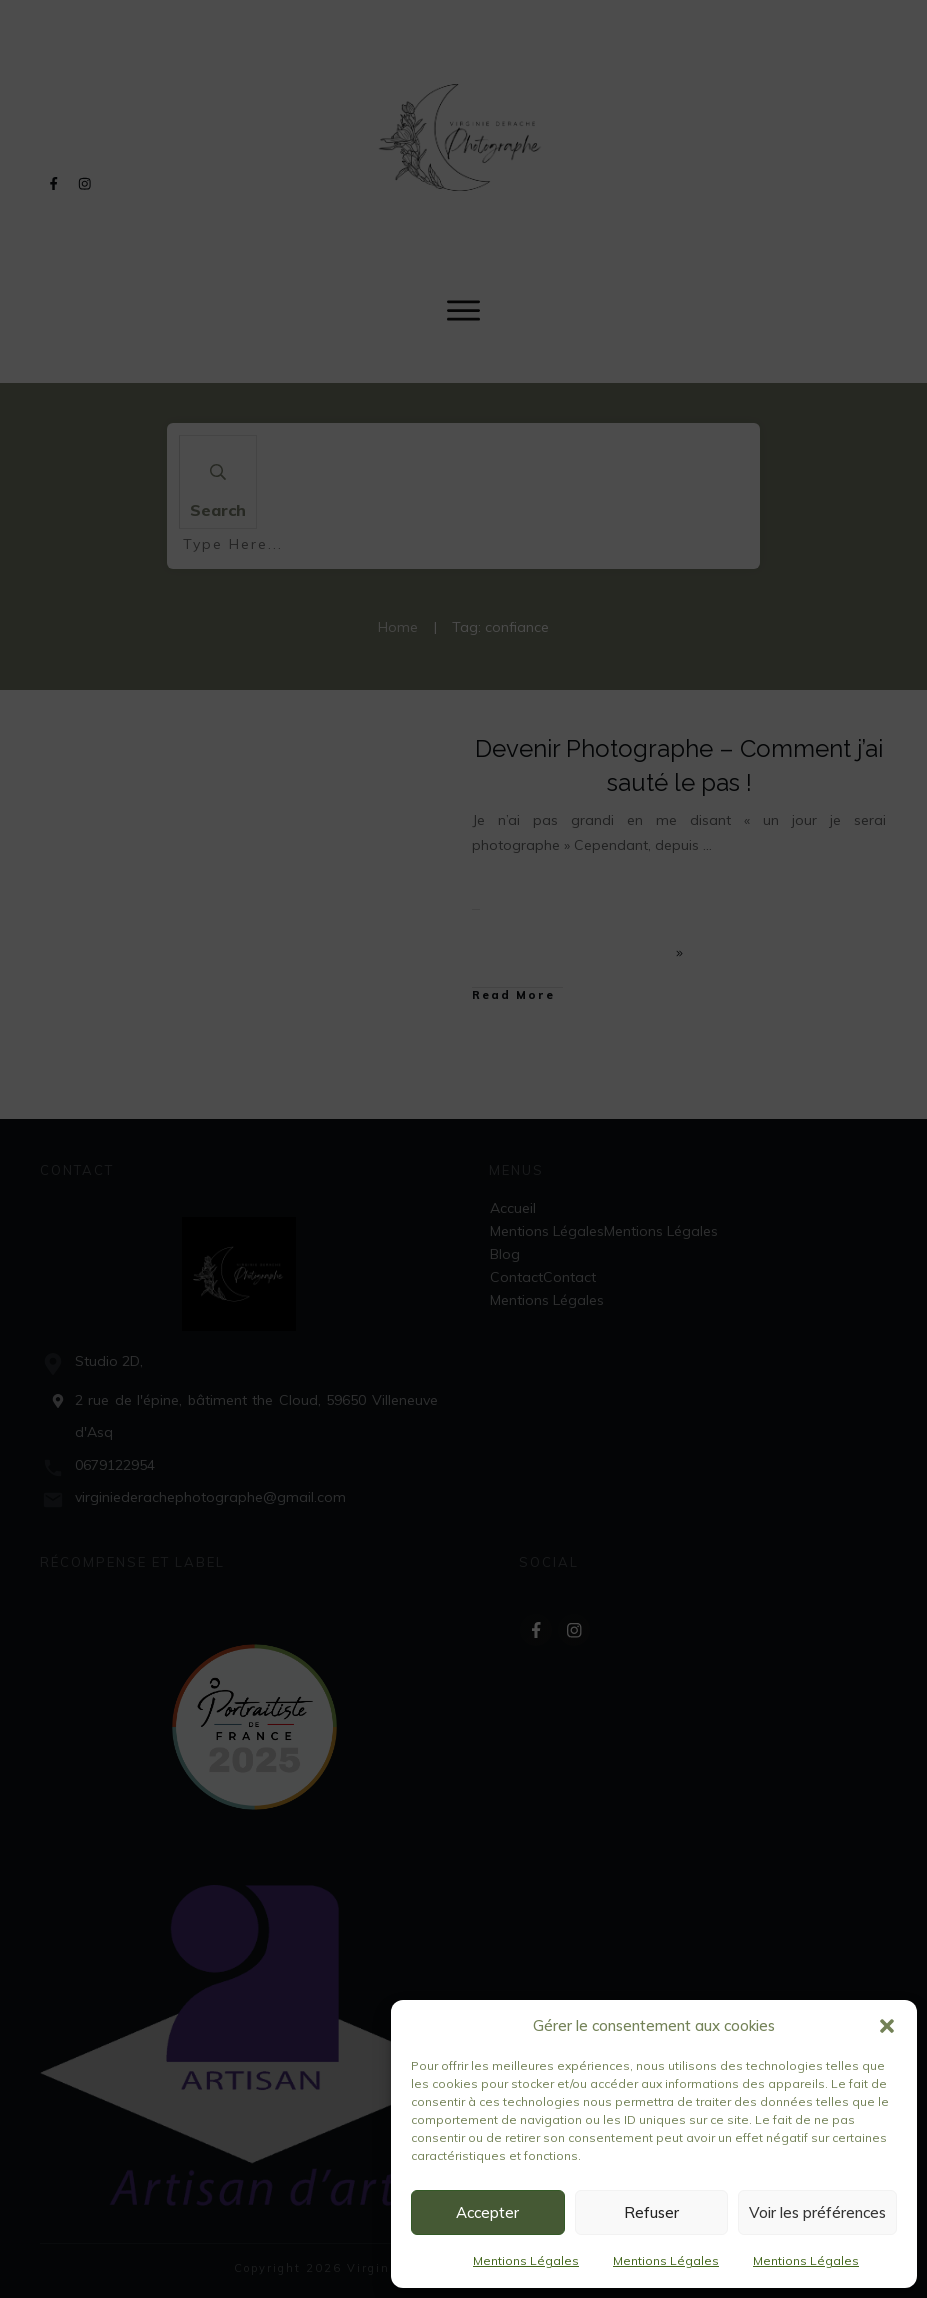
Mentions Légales (526, 2260)
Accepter (487, 2212)
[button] (887, 2026)
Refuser (651, 2212)
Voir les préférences (817, 2212)
